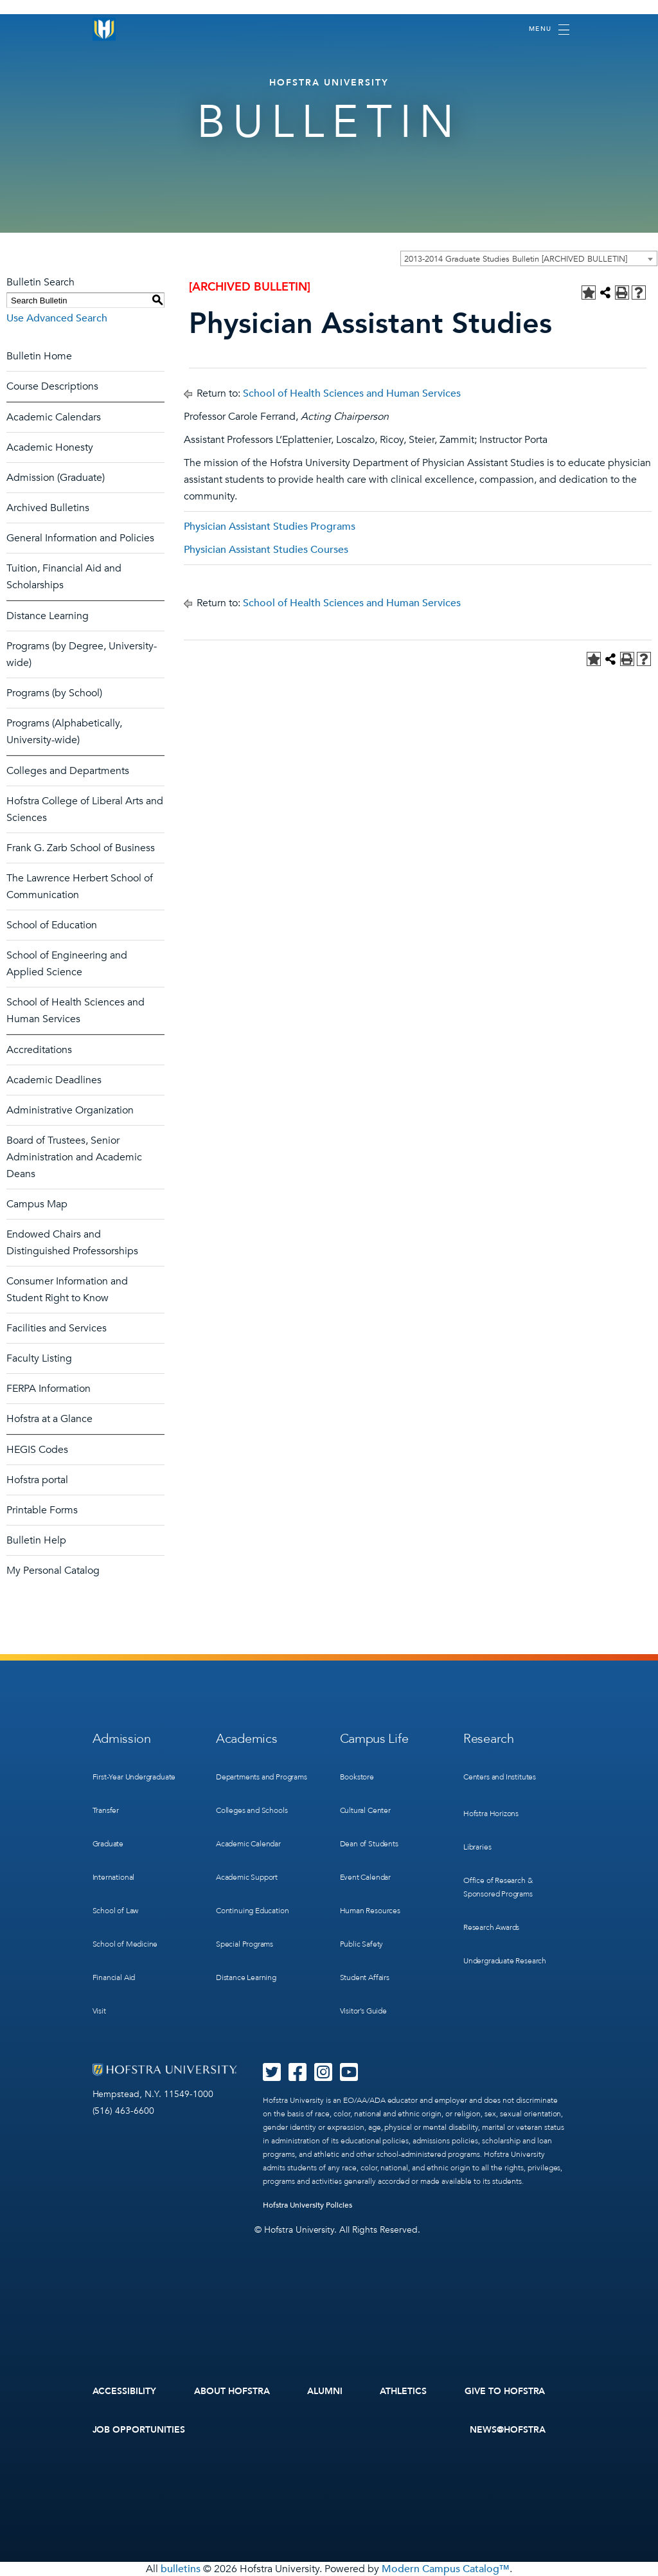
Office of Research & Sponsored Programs (498, 1887)
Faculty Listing (39, 1358)
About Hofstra (232, 2391)
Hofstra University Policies (307, 2205)
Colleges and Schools (251, 1810)
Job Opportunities (139, 2430)
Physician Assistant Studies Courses (266, 550)
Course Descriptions (52, 386)
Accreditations (39, 1050)
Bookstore (357, 1777)
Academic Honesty (49, 447)
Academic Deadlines (54, 1080)
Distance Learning (47, 616)
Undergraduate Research (504, 1961)
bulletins (180, 2569)
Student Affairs (364, 1977)
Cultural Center (365, 1810)
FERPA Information (48, 1389)
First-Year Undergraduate (134, 1777)
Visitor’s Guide (363, 2011)
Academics (246, 1738)
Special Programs (244, 1944)
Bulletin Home (39, 356)
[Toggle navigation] (549, 29)
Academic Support (247, 1877)
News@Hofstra (508, 2430)
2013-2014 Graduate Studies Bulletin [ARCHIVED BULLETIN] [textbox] (515, 259)
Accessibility (125, 2391)
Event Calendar (365, 1877)
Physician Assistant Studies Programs (269, 526)
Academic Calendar (248, 1844)
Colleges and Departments (67, 771)
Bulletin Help (36, 1540)
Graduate (108, 1844)
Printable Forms (42, 1510)
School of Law (116, 1910)
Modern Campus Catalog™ (446, 2569)
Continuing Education (252, 1910)
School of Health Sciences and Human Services (352, 393)
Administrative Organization (70, 1110)
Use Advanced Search (56, 318)
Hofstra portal (37, 1480)
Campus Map (36, 1204)
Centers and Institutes (499, 1777)
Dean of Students (369, 1844)
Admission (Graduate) (55, 478)
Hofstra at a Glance (49, 1419)
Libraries (477, 1847)
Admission (122, 1738)
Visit (99, 2011)
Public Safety (362, 1944)
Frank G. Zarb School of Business (80, 848)
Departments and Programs (261, 1777)
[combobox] (528, 258)
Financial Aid (114, 1977)
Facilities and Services (56, 1328)
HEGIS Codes (37, 1450)
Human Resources (370, 1910)
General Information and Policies (80, 538)
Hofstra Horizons (491, 1813)
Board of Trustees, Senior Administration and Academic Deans (74, 1157)
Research (488, 1738)
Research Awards (491, 1927)
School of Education (51, 925)
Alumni (324, 2391)
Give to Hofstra (505, 2391)
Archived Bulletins (47, 508)
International (114, 1877)
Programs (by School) (54, 693)
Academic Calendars (53, 417)
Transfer (106, 1810)
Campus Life (374, 1738)
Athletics (403, 2391)
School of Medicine (125, 1944)
